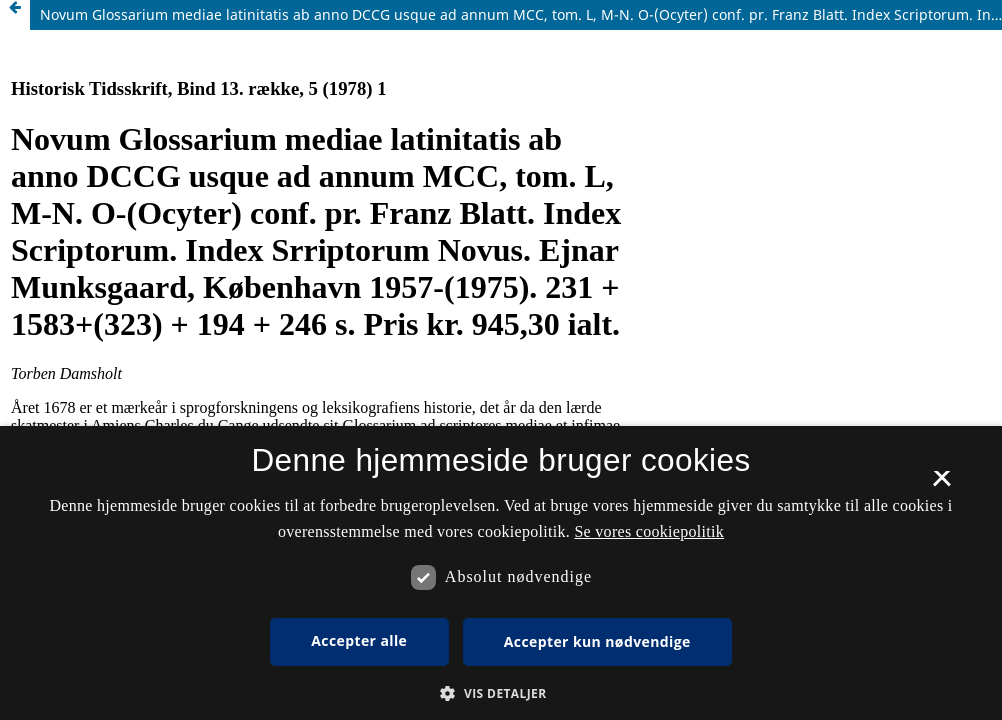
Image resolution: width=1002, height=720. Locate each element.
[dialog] (501, 573)
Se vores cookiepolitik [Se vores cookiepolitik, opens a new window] (649, 531)
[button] (500, 693)
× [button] (941, 485)
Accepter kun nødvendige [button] (597, 641)
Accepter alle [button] (359, 640)
